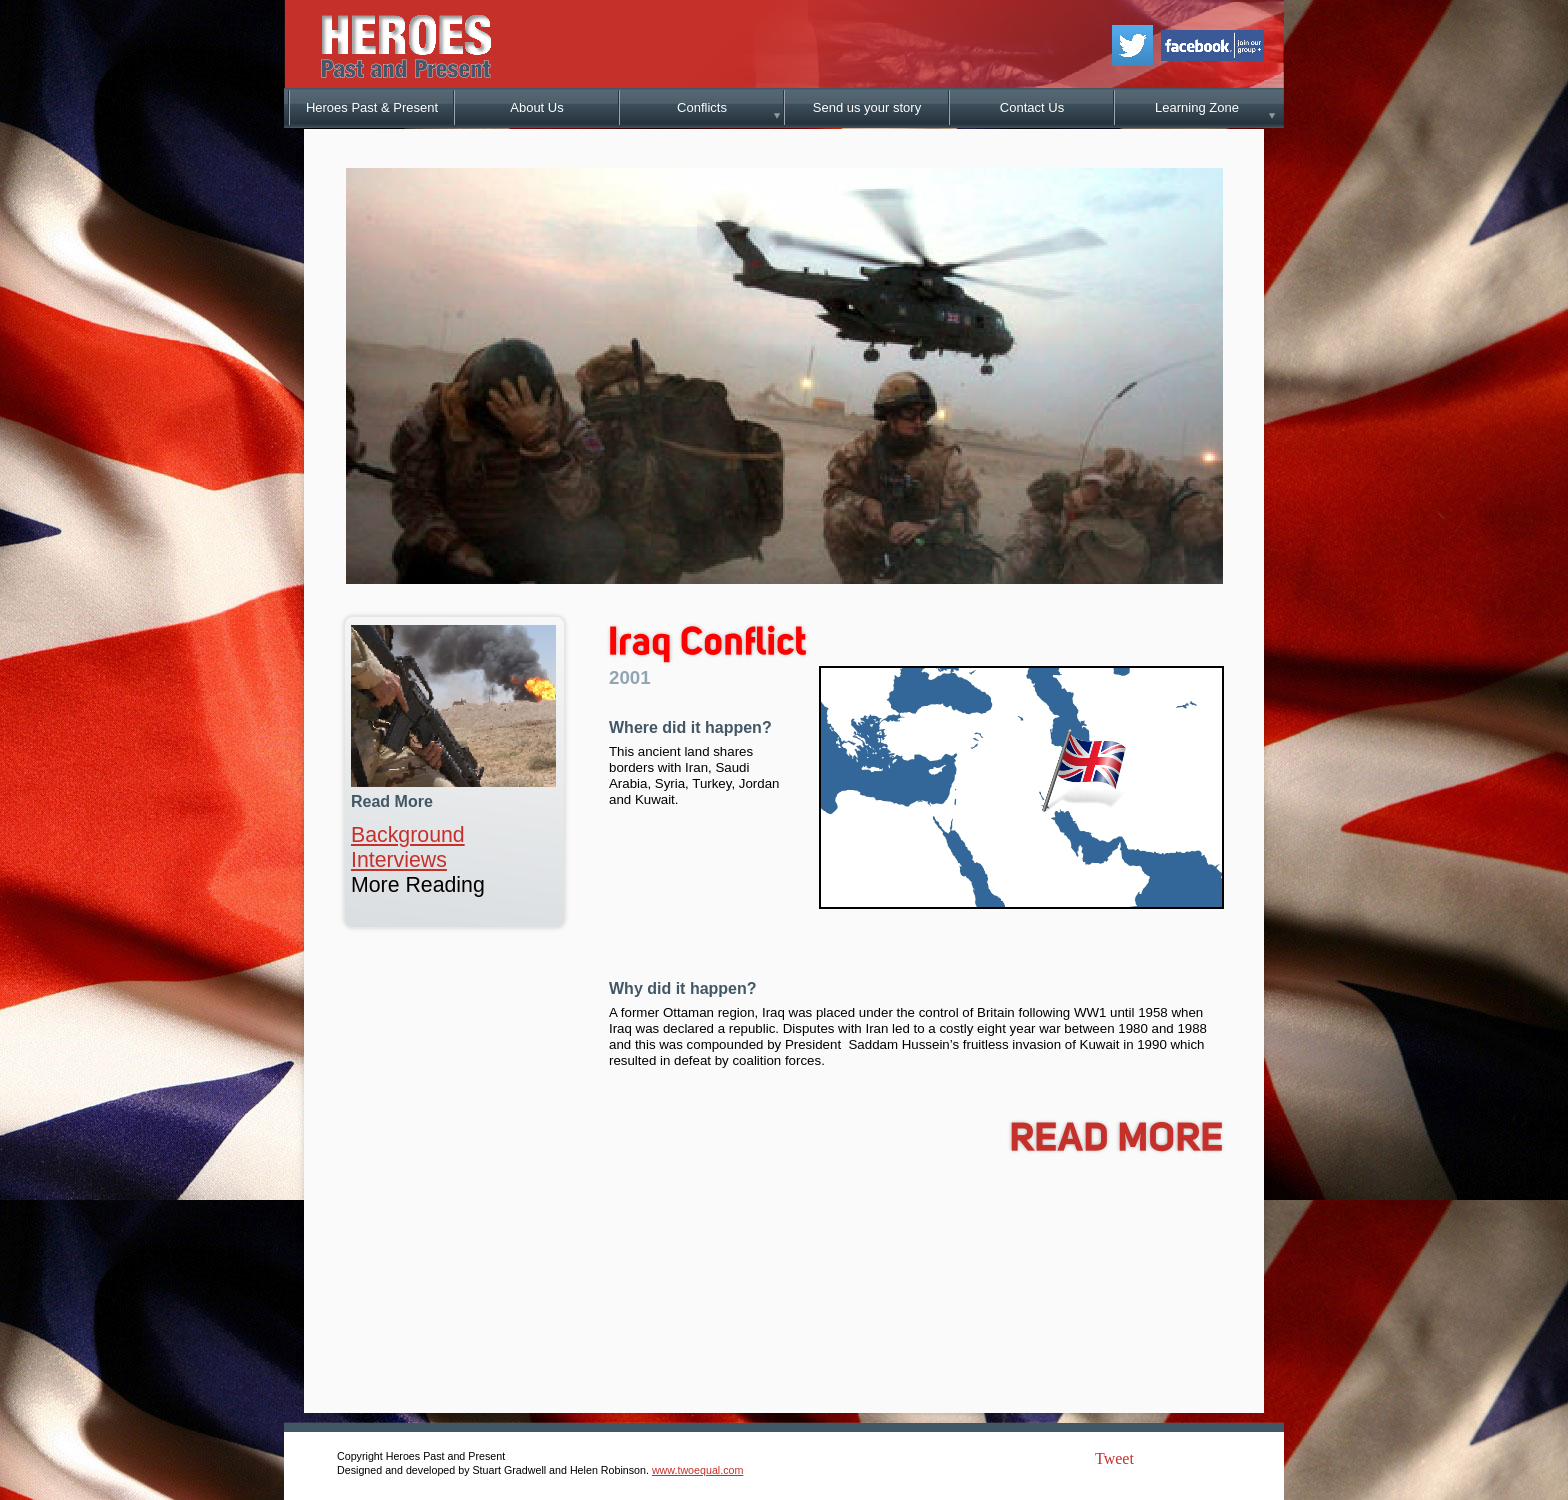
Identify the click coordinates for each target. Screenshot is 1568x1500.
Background (408, 835)
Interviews (399, 860)
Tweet (1114, 1458)
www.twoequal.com (697, 1470)
